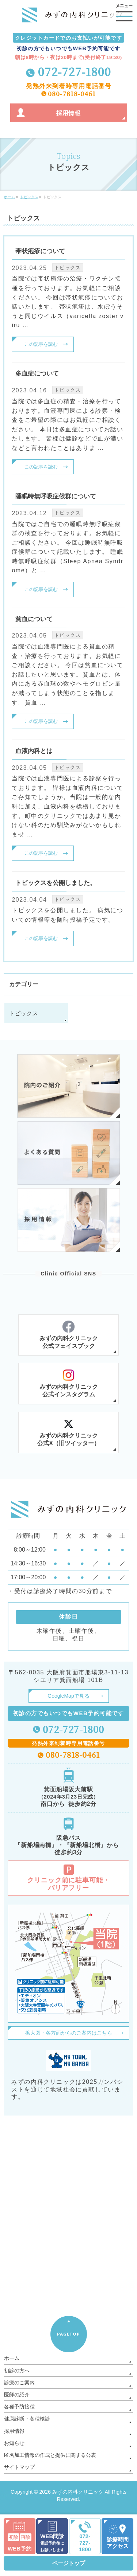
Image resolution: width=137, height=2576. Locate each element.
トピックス (67, 267)
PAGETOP (68, 2334)
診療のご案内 (19, 2382)
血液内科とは (34, 751)
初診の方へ (17, 2370)
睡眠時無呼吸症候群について (55, 496)
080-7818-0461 (72, 93)
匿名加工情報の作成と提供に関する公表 (50, 2455)
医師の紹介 (17, 2394)
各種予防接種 (19, 2407)
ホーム (11, 2358)
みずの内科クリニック (77, 2492)
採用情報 (14, 2431)
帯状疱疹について (40, 251)
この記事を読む (41, 344)
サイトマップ (19, 2467)
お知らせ (14, 2443)
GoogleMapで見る (68, 1696)
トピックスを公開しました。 (55, 882)
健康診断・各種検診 (27, 2419)
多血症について (37, 373)
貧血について (34, 619)
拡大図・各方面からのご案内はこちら (68, 2033)
